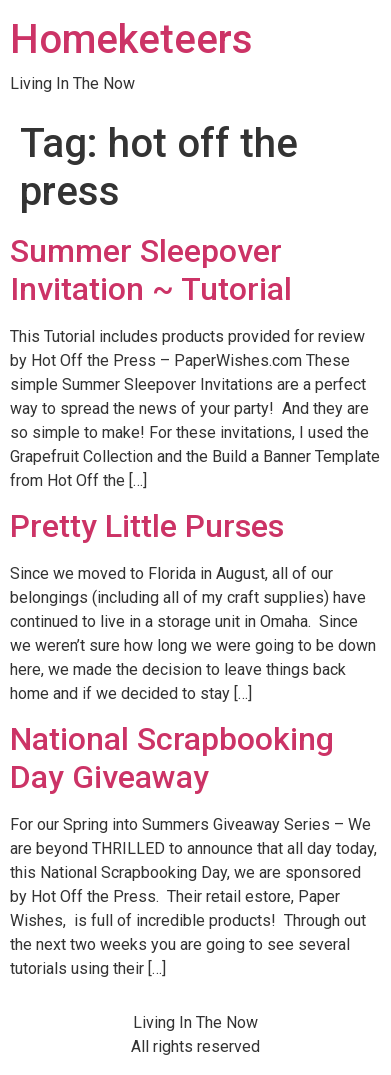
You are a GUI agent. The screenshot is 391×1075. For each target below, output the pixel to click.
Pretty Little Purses (147, 526)
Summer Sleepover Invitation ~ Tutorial (151, 270)
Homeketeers (131, 39)
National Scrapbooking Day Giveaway (172, 758)
